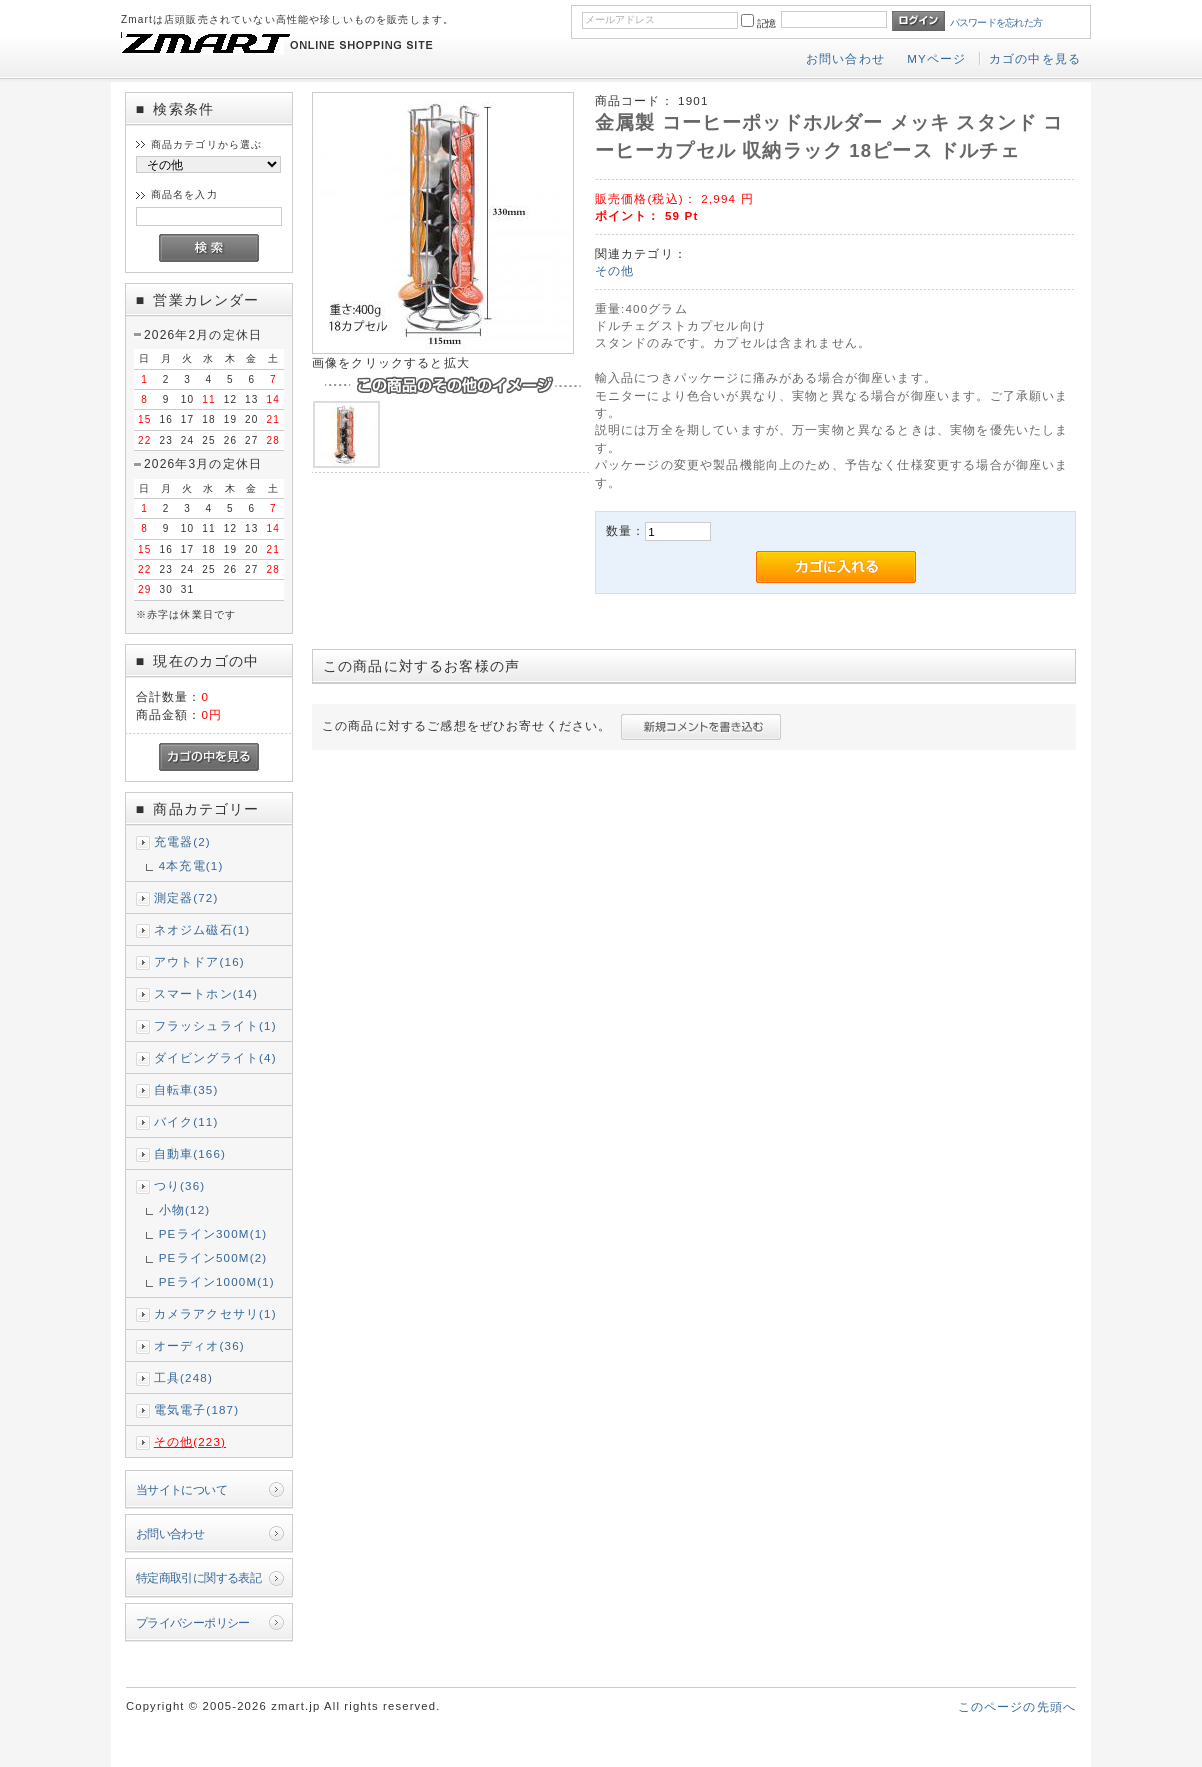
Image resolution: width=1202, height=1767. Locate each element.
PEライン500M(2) (213, 1257)
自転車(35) (186, 1089)
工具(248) (183, 1377)
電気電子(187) (197, 1409)
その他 (614, 270)
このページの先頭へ (1017, 1706)
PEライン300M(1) (213, 1233)
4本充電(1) (191, 865)
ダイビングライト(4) (215, 1057)
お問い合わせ (845, 58)
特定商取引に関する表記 (199, 1577)
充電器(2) (182, 841)
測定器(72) (186, 897)
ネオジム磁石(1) (202, 929)
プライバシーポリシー (193, 1622)
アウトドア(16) (199, 961)
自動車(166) (190, 1153)
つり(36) (180, 1185)
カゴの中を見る (1035, 58)
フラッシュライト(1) (215, 1025)
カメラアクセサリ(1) (215, 1313)
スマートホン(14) (206, 993)
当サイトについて (181, 1489)
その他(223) (190, 1441)
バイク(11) (186, 1121)
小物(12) (185, 1209)
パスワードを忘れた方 (996, 22)
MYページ (936, 58)
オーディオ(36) (199, 1345)
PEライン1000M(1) (217, 1281)
